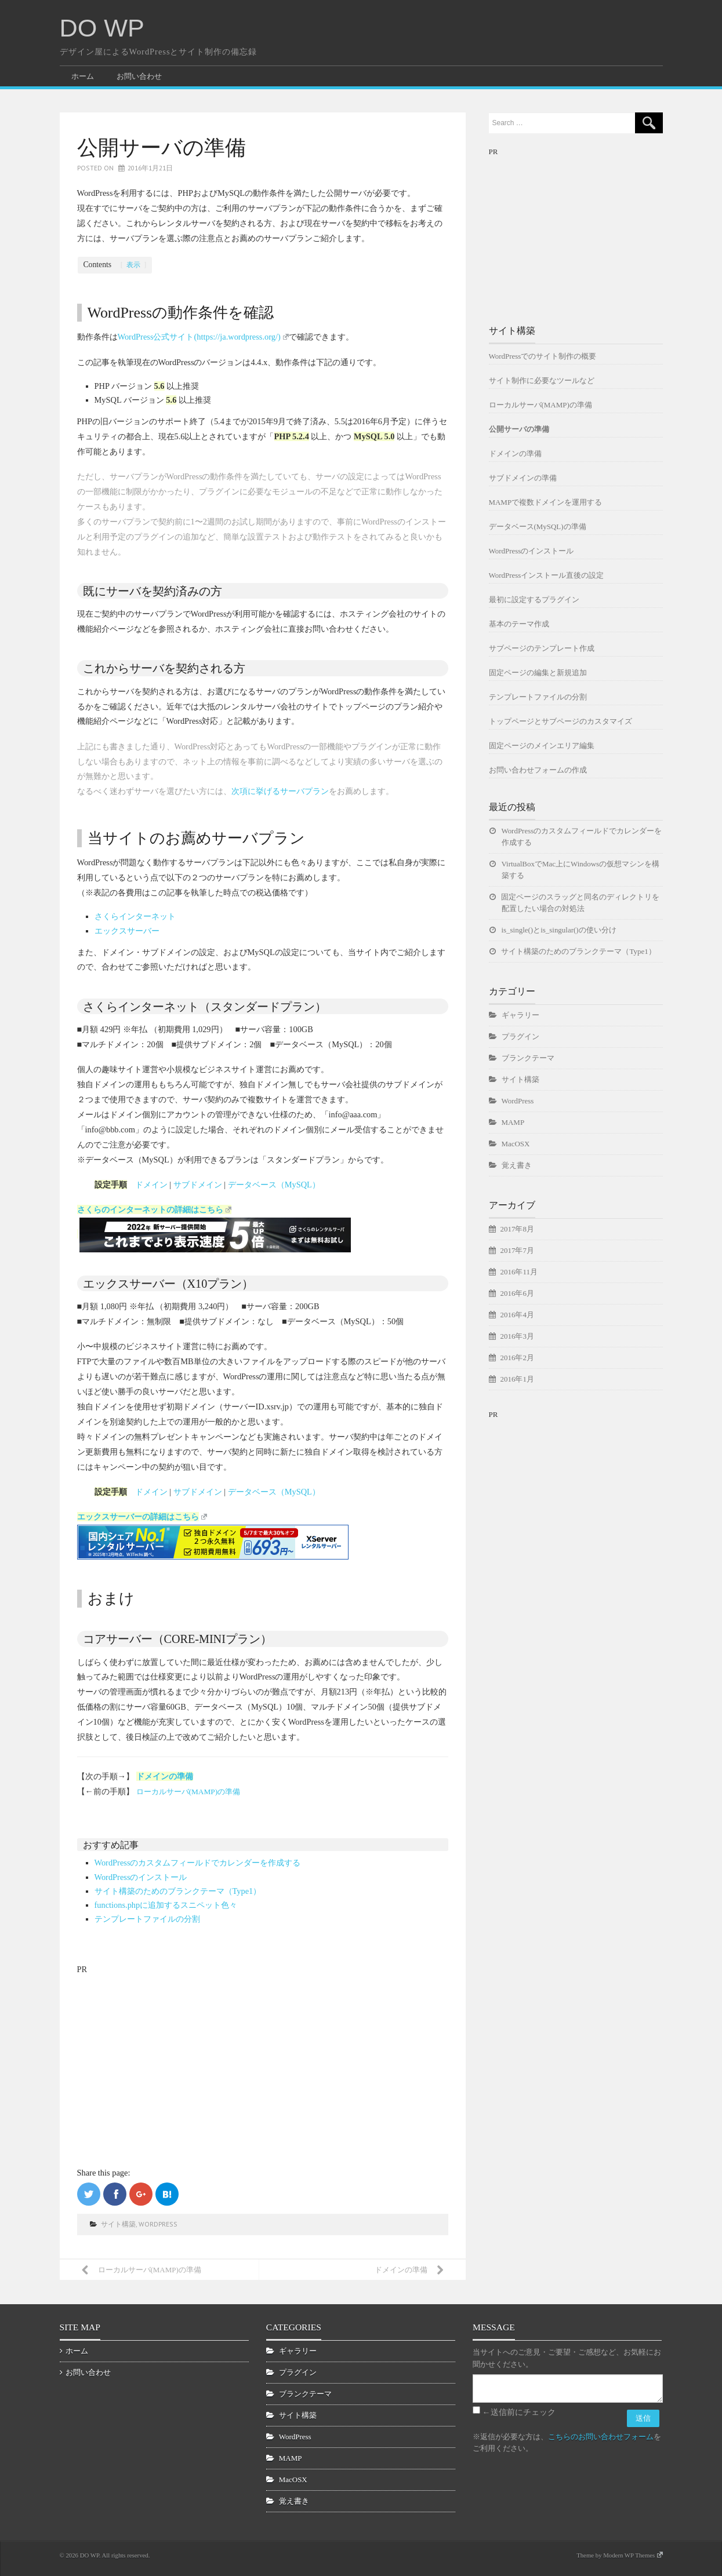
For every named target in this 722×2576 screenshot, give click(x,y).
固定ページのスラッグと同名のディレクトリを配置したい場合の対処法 (581, 902)
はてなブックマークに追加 (167, 2194)
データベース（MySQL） (274, 1184)
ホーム (82, 76)
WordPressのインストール (141, 1877)
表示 (133, 265)
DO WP (102, 28)
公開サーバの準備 (519, 429)
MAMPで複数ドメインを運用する (546, 502)
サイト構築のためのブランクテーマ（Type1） (178, 1891)
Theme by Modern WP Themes (619, 2555)
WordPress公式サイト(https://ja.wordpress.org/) (203, 336)
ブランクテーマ (528, 1058)
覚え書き (517, 1165)
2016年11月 (519, 1271)
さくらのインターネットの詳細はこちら (154, 1209)
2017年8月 (517, 1229)
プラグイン (520, 1036)
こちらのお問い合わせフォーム (601, 2436)
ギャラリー (520, 1015)
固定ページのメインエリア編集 (541, 745)
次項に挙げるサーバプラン (280, 791)
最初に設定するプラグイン (534, 599)
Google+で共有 (141, 2194)
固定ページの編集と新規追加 (538, 672)
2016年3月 (517, 1336)
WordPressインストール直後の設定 (546, 575)
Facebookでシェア (114, 2194)
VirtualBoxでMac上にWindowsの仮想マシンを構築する (581, 869)
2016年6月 (517, 1293)
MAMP (513, 1122)
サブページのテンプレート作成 (541, 648)
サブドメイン (197, 1184)
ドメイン (151, 1184)
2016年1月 (517, 1379)
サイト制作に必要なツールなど (541, 380)
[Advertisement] (164, 2049)
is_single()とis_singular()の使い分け (559, 930)
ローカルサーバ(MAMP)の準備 (188, 1791)
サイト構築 (118, 2224)
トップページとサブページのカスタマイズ (560, 721)
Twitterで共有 (88, 2194)
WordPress (158, 2224)
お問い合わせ (139, 76)
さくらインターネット (135, 916)
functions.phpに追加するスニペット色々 (166, 1905)
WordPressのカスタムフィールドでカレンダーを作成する (198, 1862)
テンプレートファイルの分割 (147, 1918)
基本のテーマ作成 (519, 624)
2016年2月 (517, 1357)
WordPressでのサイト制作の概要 (543, 356)
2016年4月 (517, 1314)
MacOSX (516, 1143)
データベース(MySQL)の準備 (537, 526)
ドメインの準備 (164, 1776)
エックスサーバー (127, 930)
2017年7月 (517, 1250)
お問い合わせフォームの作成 (538, 770)
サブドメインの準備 (523, 477)
